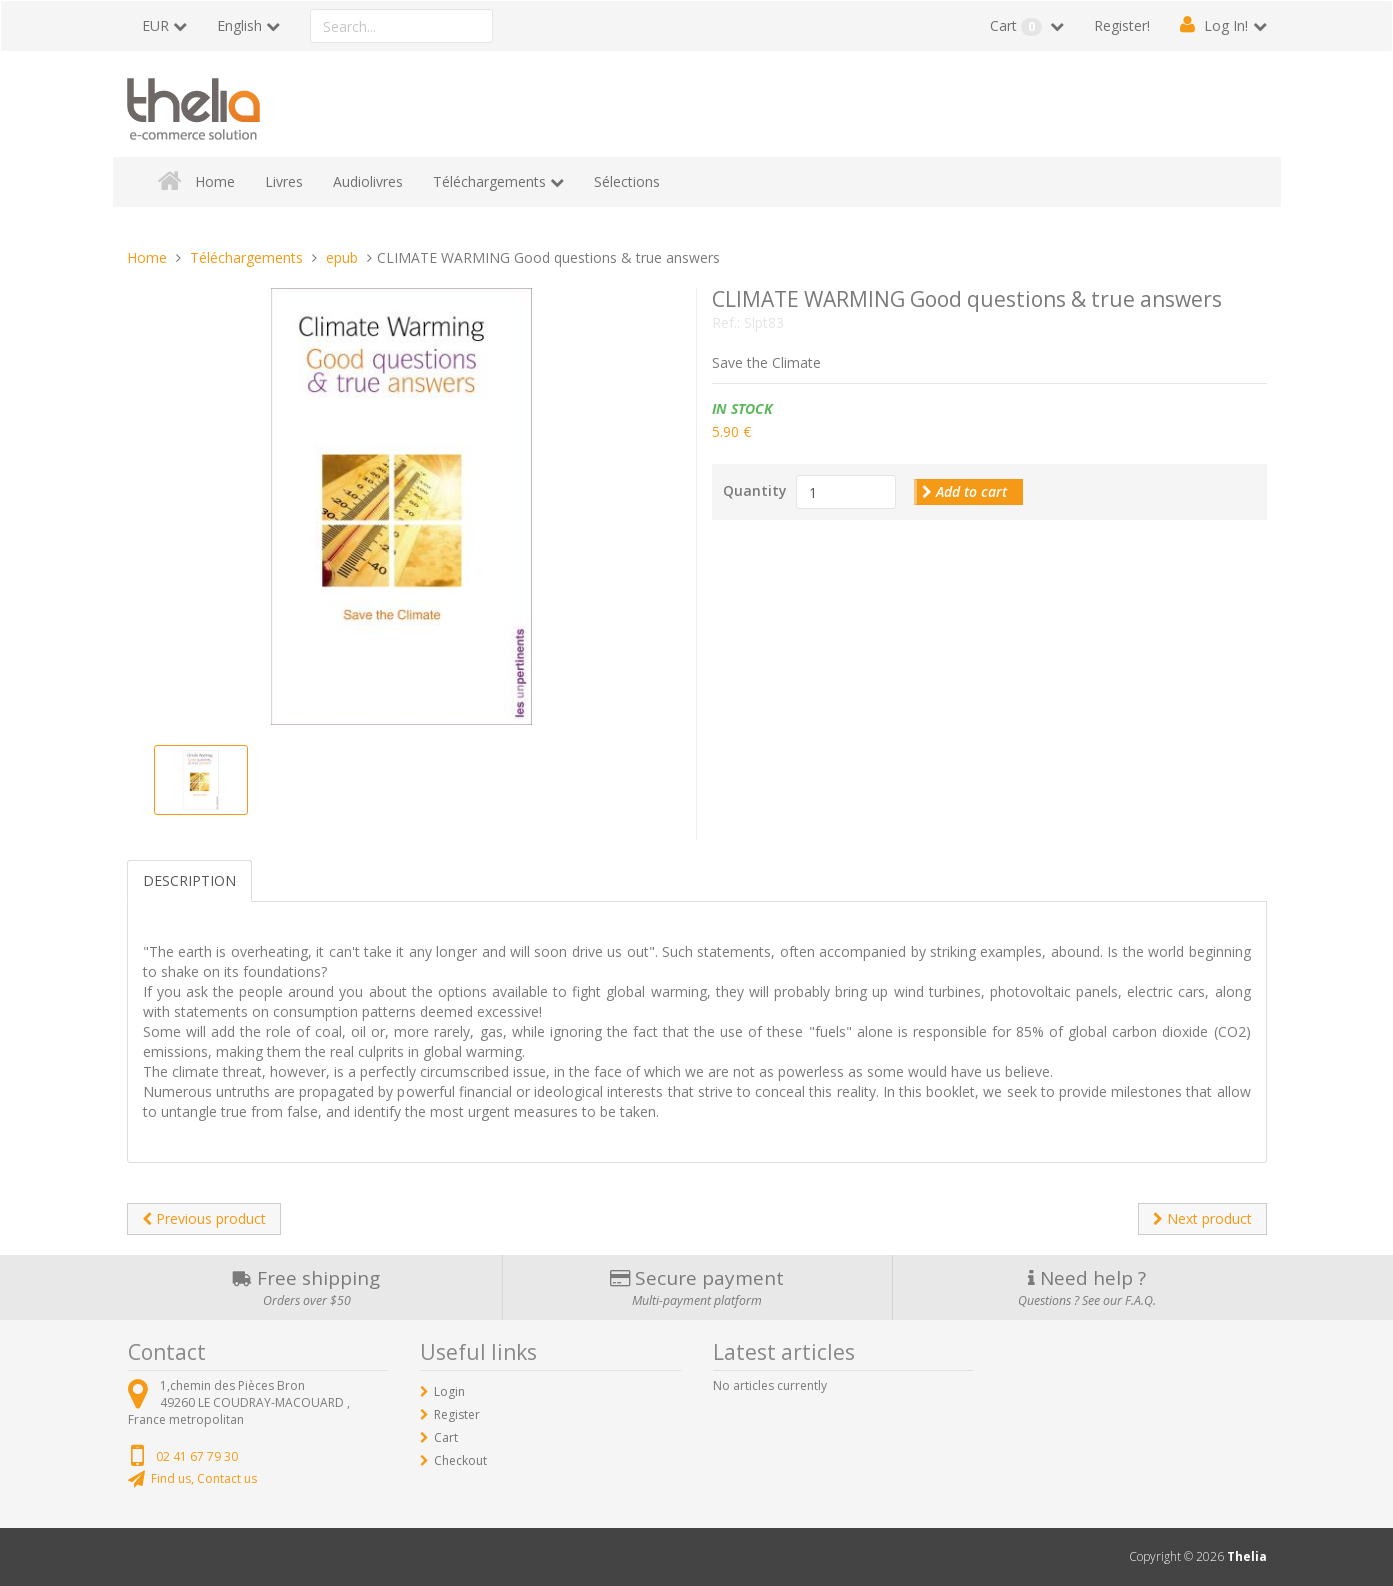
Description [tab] (189, 880)
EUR (155, 25)
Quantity (755, 490)
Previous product (204, 1218)
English (239, 25)
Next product (1202, 1218)
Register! (1122, 25)
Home (215, 181)
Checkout (460, 1460)
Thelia (1247, 1556)
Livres (284, 181)
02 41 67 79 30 (197, 1456)
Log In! (1226, 25)
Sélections (627, 181)
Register (457, 1414)
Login (449, 1391)
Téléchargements (489, 181)
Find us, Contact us (204, 1478)
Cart (1018, 26)
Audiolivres (368, 181)
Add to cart (964, 491)
